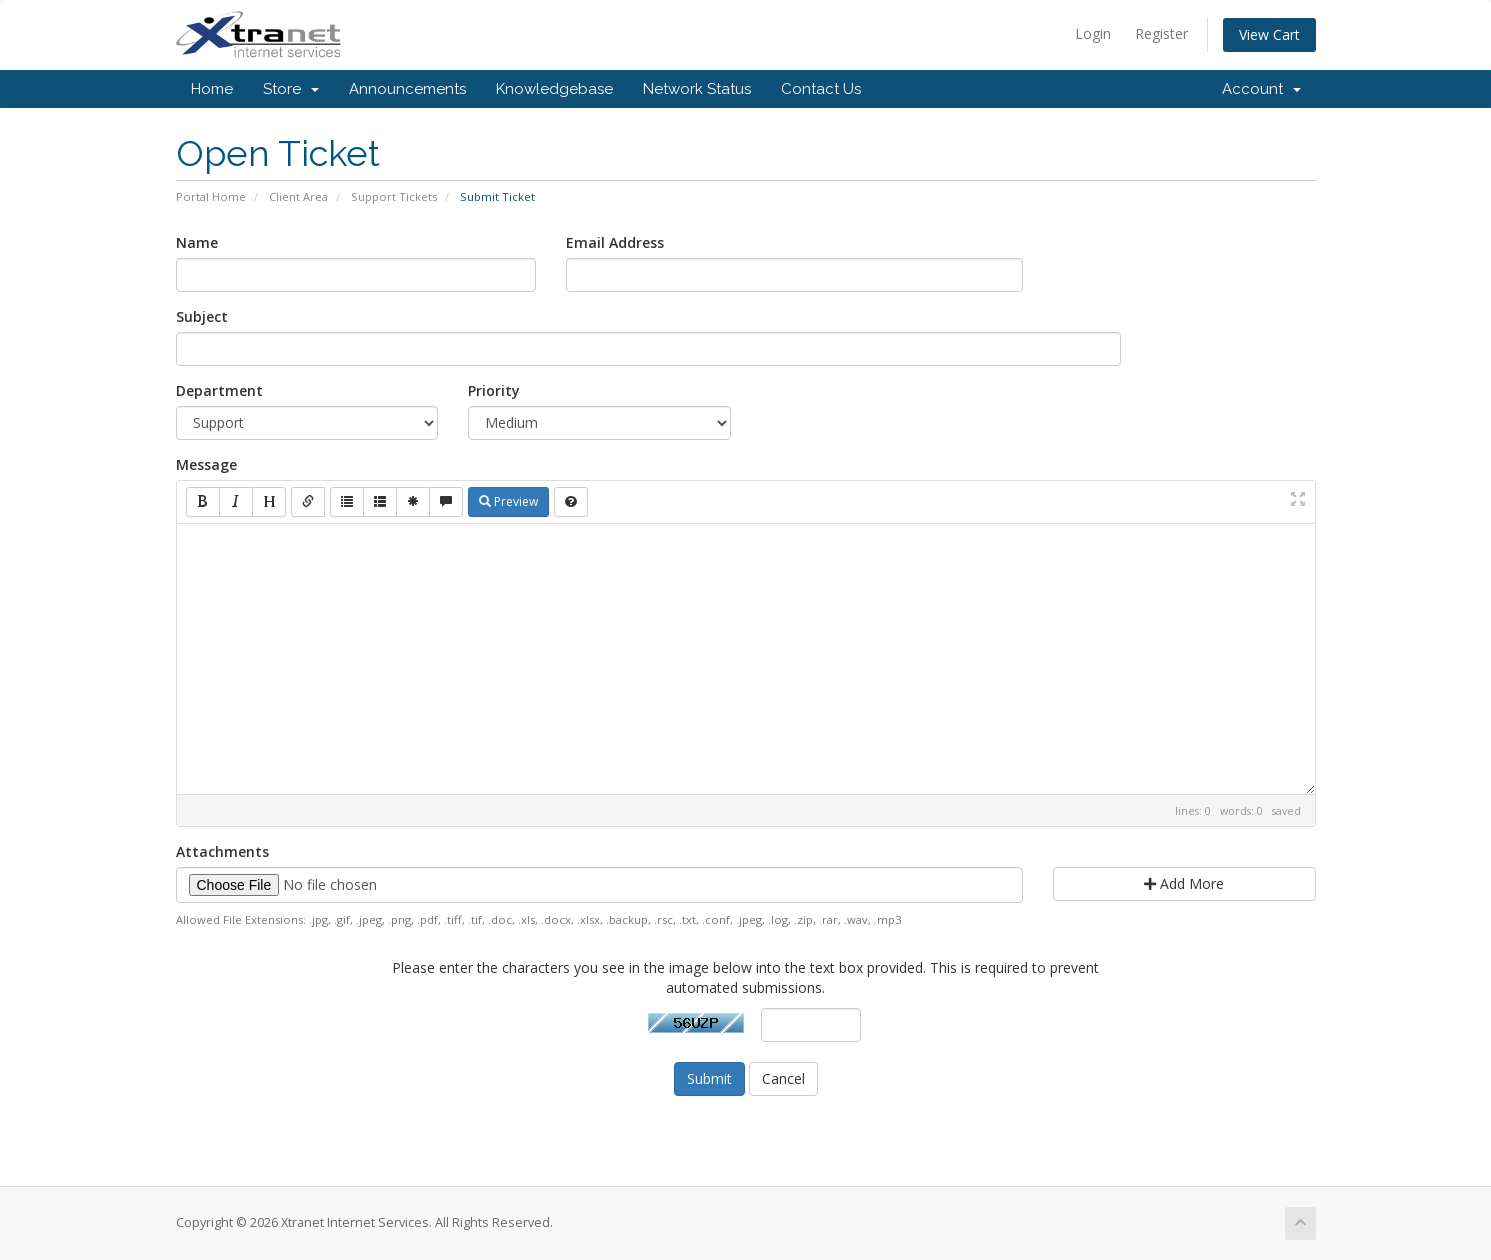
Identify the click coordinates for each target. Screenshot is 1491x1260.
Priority (494, 390)
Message (206, 464)
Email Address (615, 242)
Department (219, 390)
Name (197, 242)
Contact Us (821, 89)
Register (1161, 33)
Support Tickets (394, 196)
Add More (1184, 883)
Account (1261, 89)
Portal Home (211, 196)
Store (291, 89)
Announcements (407, 89)
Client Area (298, 196)
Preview (508, 501)
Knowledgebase (554, 89)
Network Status (697, 89)
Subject (202, 316)
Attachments (222, 851)
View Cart (1269, 34)
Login (1093, 33)
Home (212, 89)
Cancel (783, 1078)
